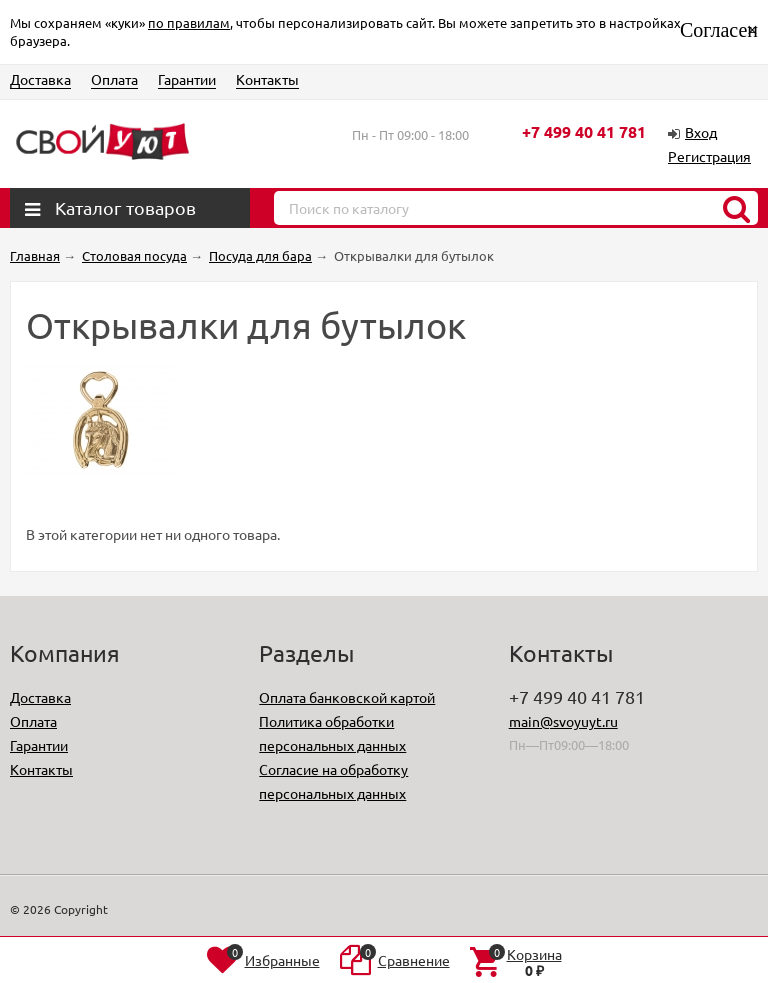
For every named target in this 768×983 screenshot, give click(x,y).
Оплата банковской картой (347, 697)
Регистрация (709, 156)
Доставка (40, 79)
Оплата (114, 79)
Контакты (267, 79)
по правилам (189, 22)
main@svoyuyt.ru (563, 721)
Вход (701, 132)
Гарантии (187, 79)
